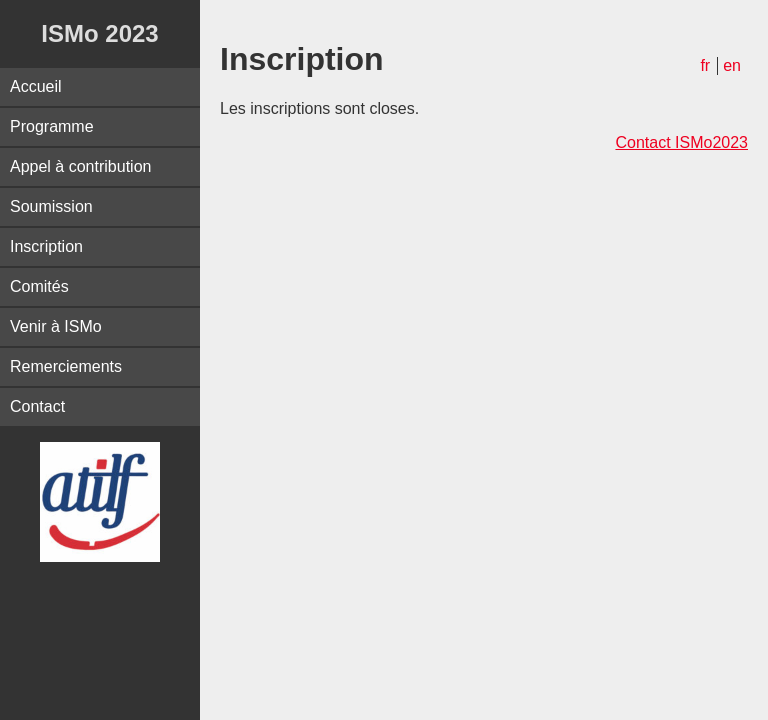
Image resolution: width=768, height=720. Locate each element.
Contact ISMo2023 (681, 142)
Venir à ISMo (56, 326)
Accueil (36, 86)
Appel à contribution (80, 166)
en (732, 65)
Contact (37, 406)
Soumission (51, 206)
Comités (39, 286)
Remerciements (66, 366)
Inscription (46, 246)
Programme (52, 126)
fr (705, 65)
